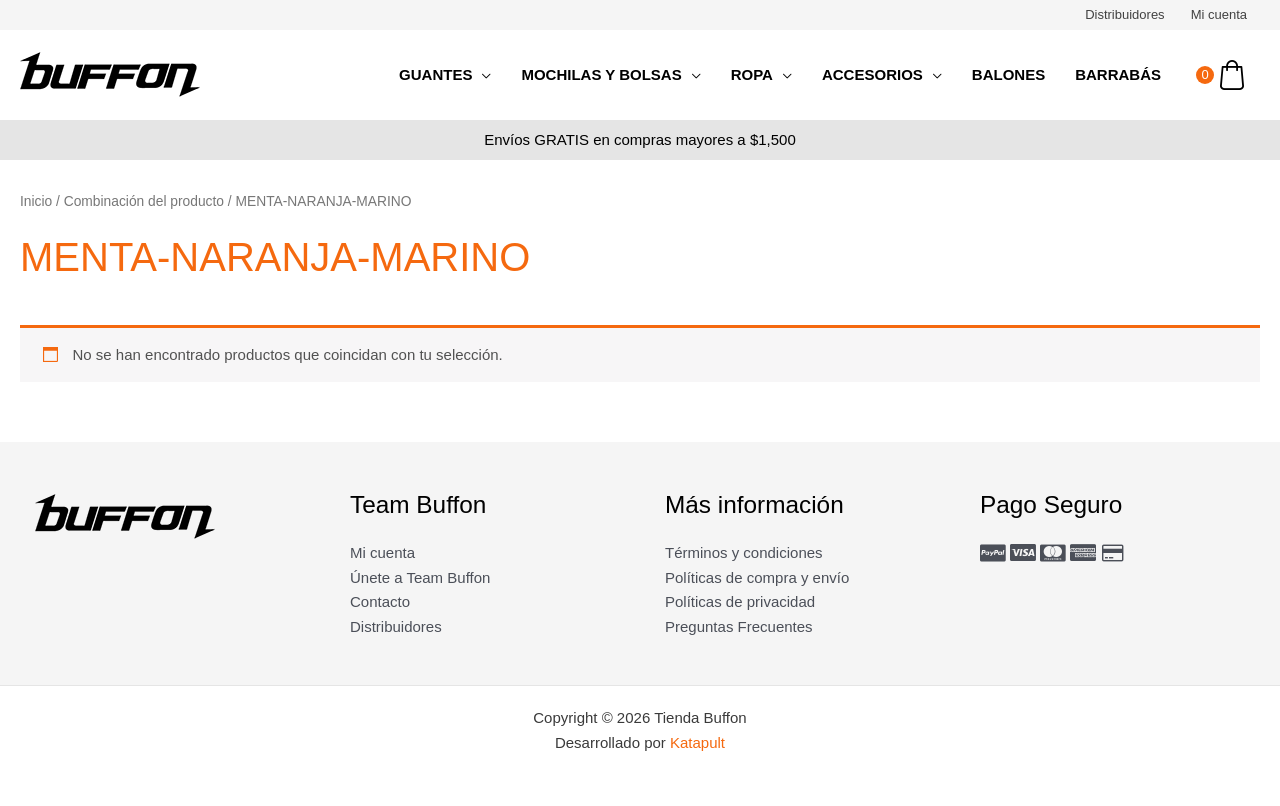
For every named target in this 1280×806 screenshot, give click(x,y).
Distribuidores (1124, 14)
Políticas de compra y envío (757, 577)
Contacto (380, 601)
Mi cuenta (1219, 14)
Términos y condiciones (744, 552)
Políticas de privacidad (740, 601)
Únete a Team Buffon (420, 577)
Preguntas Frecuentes (739, 626)
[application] (481, 75)
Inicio (36, 201)
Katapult (697, 742)
